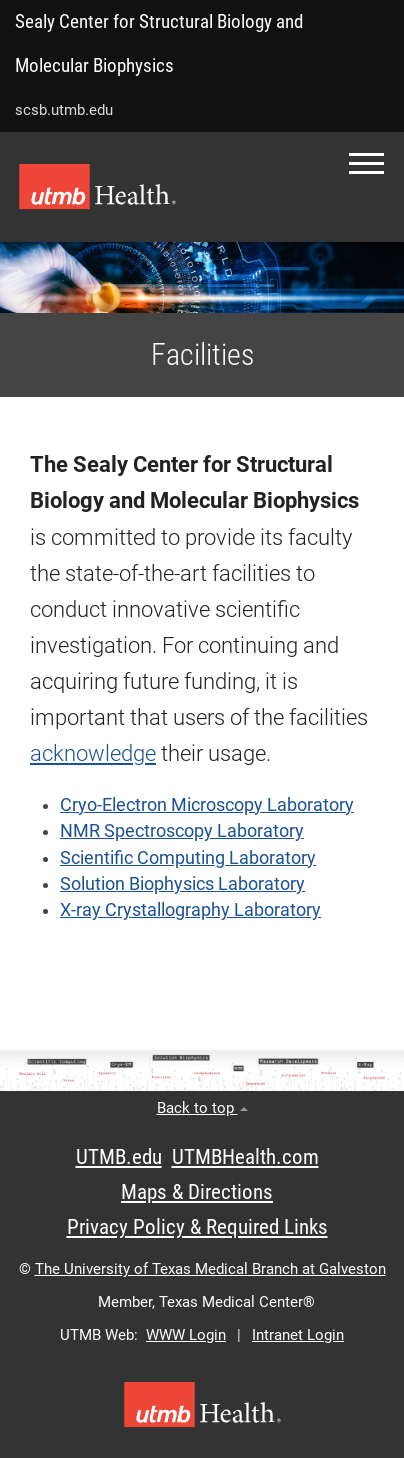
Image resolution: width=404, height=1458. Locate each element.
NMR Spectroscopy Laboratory (182, 831)
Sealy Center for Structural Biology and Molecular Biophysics (159, 43)
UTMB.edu (119, 1157)
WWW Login (186, 1335)
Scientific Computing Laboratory (188, 858)
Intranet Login (298, 1335)
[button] (366, 163)
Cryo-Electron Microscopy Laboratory (207, 805)
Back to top (202, 1108)
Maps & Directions (197, 1192)
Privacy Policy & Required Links (197, 1227)
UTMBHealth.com (245, 1157)
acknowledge (93, 753)
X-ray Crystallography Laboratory (190, 910)
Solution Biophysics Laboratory (182, 884)
